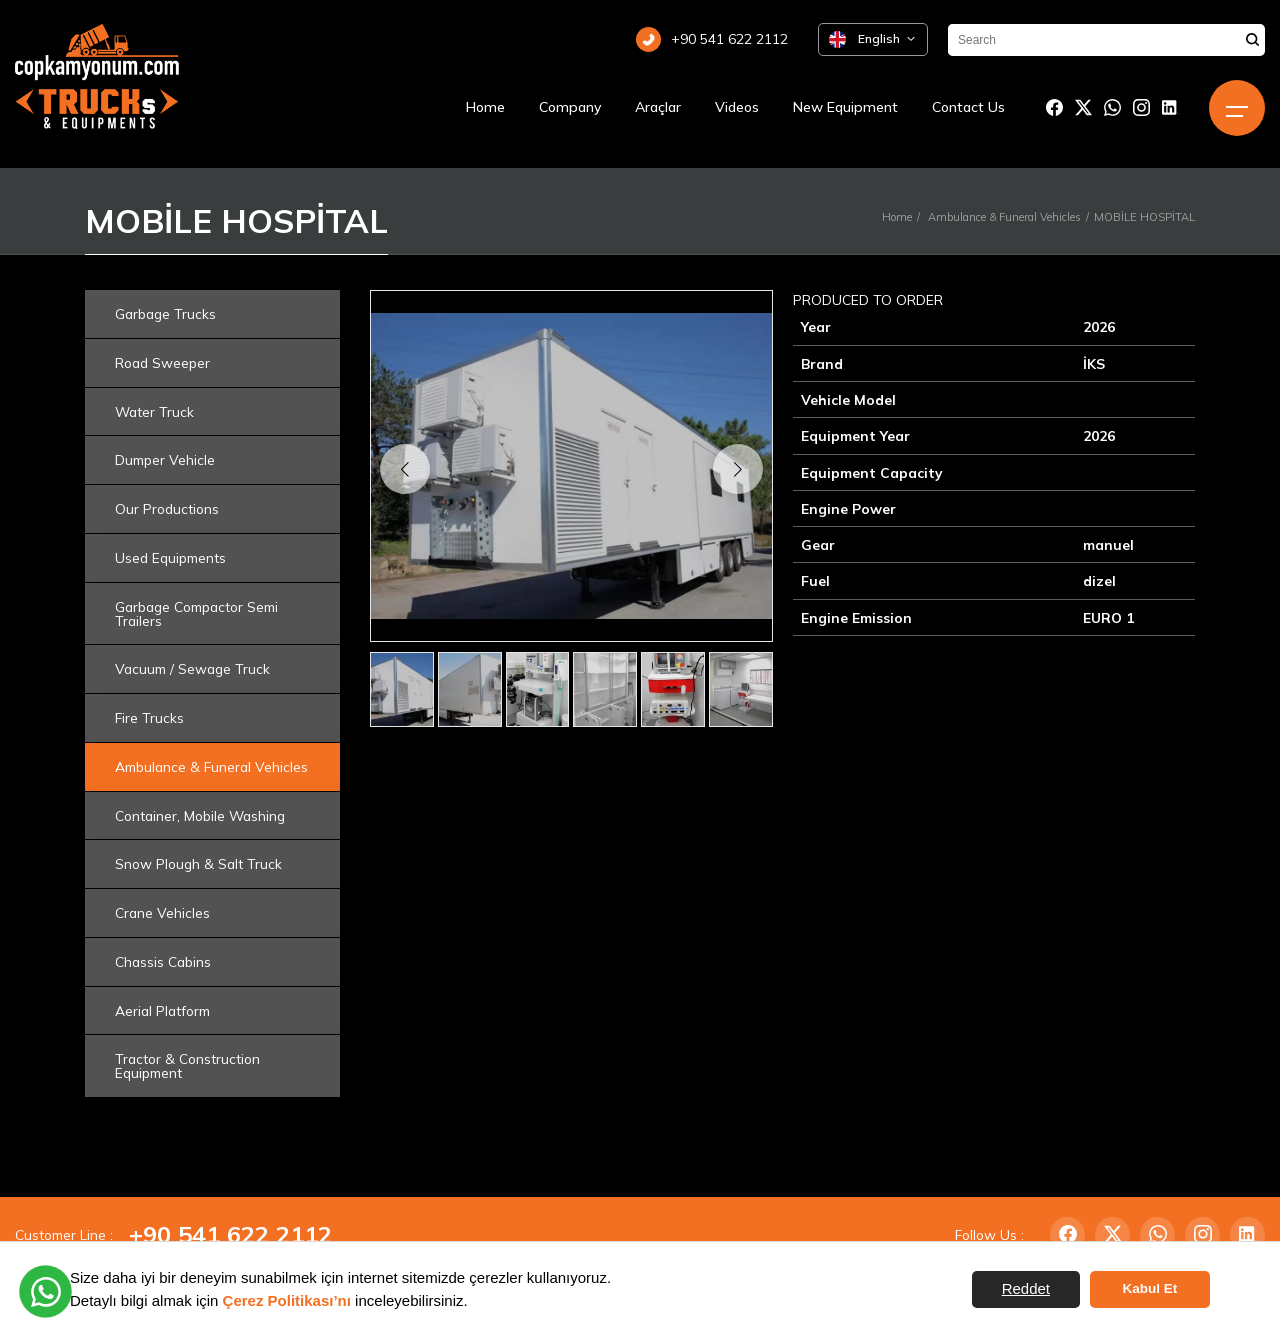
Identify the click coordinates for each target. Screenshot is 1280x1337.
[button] (738, 469)
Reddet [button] (1026, 1288)
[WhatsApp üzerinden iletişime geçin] (45, 1291)
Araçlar (658, 107)
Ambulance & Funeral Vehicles (1004, 217)
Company (570, 107)
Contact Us (968, 107)
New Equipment (845, 107)
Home (485, 107)
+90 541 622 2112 (230, 1234)
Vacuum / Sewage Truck (192, 668)
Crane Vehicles (162, 912)
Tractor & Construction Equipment (187, 1065)
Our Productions (167, 508)
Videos (737, 107)
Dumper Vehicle (165, 459)
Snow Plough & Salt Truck (198, 863)
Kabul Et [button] (1150, 1288)
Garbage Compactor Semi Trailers (196, 613)
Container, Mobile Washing (200, 815)
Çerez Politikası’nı (287, 1300)
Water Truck (154, 411)
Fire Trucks (149, 717)
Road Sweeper (162, 362)
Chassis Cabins (163, 961)
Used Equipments (170, 557)
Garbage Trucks (165, 313)
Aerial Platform (162, 1010)
